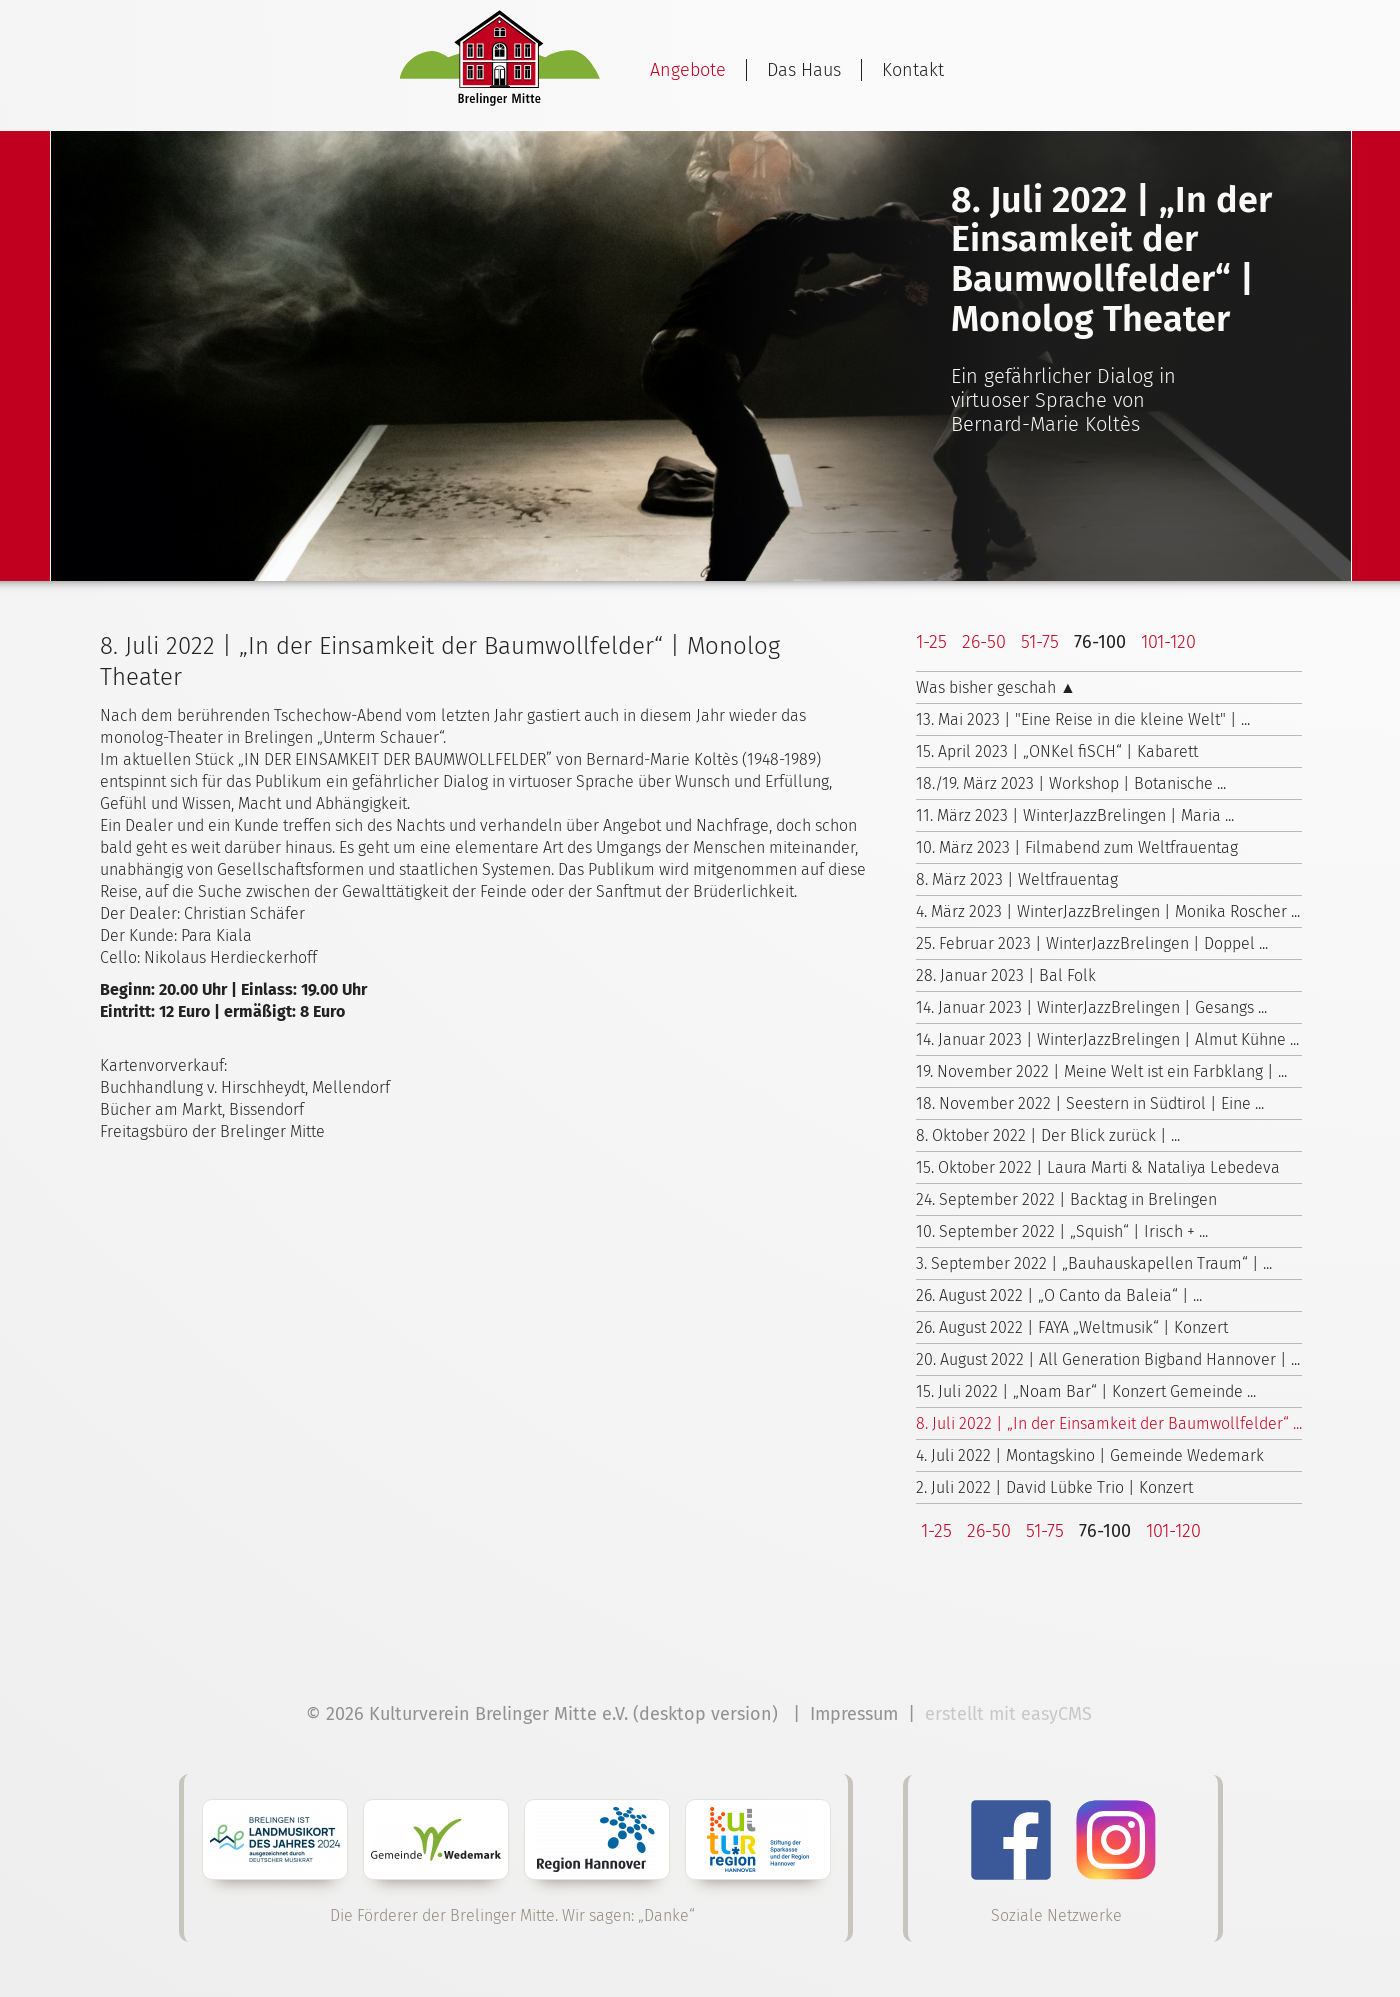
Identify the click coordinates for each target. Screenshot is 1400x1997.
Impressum (854, 1714)
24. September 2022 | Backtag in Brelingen (1066, 1199)
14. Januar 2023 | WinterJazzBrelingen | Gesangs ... (1091, 1007)
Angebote (688, 70)
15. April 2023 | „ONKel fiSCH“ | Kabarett (1057, 751)
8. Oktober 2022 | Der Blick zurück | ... (1048, 1135)
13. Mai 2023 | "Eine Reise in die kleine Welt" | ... (1083, 719)
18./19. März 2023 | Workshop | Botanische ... (1071, 783)
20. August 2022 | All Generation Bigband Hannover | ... (1108, 1359)
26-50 (984, 642)
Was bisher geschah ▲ (996, 687)
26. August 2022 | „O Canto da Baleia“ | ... (1059, 1295)
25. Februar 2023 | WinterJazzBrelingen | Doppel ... (1092, 943)
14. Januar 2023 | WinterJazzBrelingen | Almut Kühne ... (1107, 1039)
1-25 (931, 642)
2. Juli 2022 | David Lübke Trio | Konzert (1054, 1487)
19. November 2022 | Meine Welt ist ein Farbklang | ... (1101, 1071)
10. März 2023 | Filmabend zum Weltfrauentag (1077, 847)
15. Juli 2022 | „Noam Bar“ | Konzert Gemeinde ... (1086, 1391)
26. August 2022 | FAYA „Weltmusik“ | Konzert (1072, 1327)
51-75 (1040, 642)
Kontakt (913, 70)
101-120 (1168, 642)
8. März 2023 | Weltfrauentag (1017, 879)
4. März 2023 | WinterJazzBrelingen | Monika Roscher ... (1108, 911)
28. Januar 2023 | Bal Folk (1006, 975)
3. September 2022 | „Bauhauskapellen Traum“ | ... (1094, 1263)
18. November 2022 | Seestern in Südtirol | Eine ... (1090, 1103)
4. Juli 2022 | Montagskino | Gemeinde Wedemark (1090, 1455)
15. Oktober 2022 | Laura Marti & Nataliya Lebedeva (1098, 1167)
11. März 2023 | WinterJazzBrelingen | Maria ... (1075, 815)
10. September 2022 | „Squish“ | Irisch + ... (1062, 1231)
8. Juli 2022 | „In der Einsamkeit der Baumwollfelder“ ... (1109, 1423)
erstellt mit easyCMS (1011, 1714)
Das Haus (804, 70)
